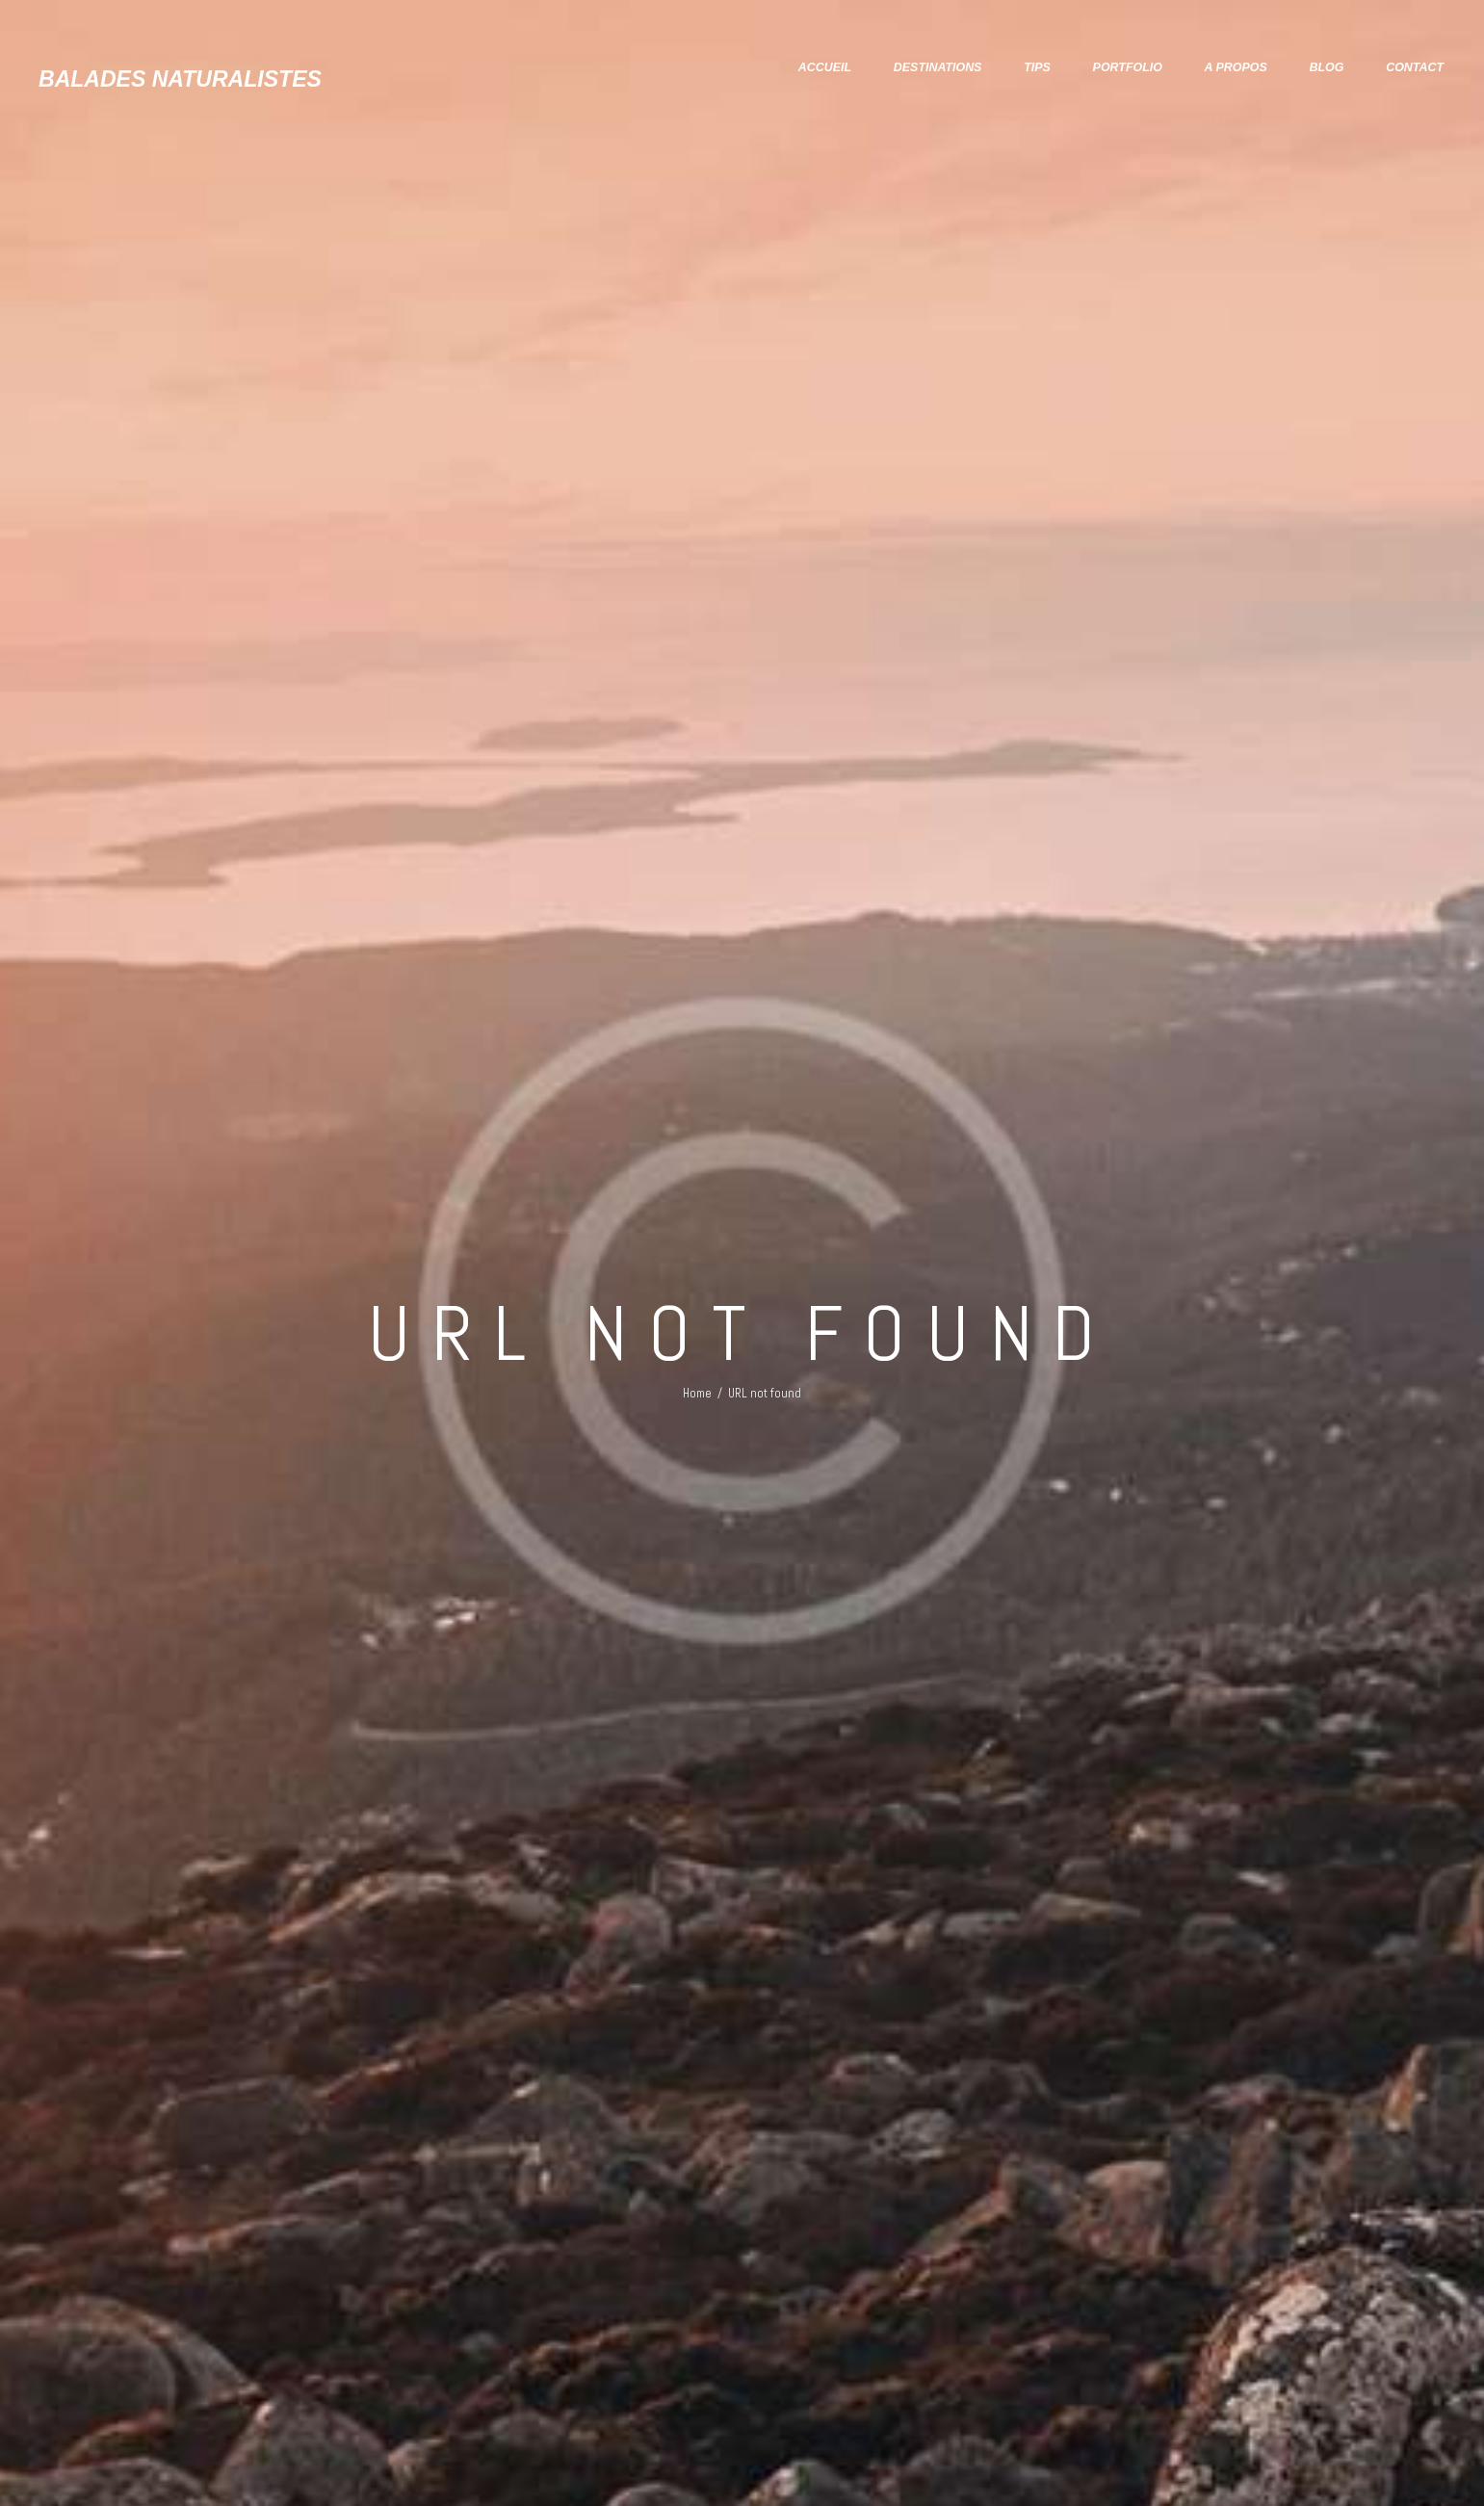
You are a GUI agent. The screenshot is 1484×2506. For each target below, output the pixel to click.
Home (697, 1382)
